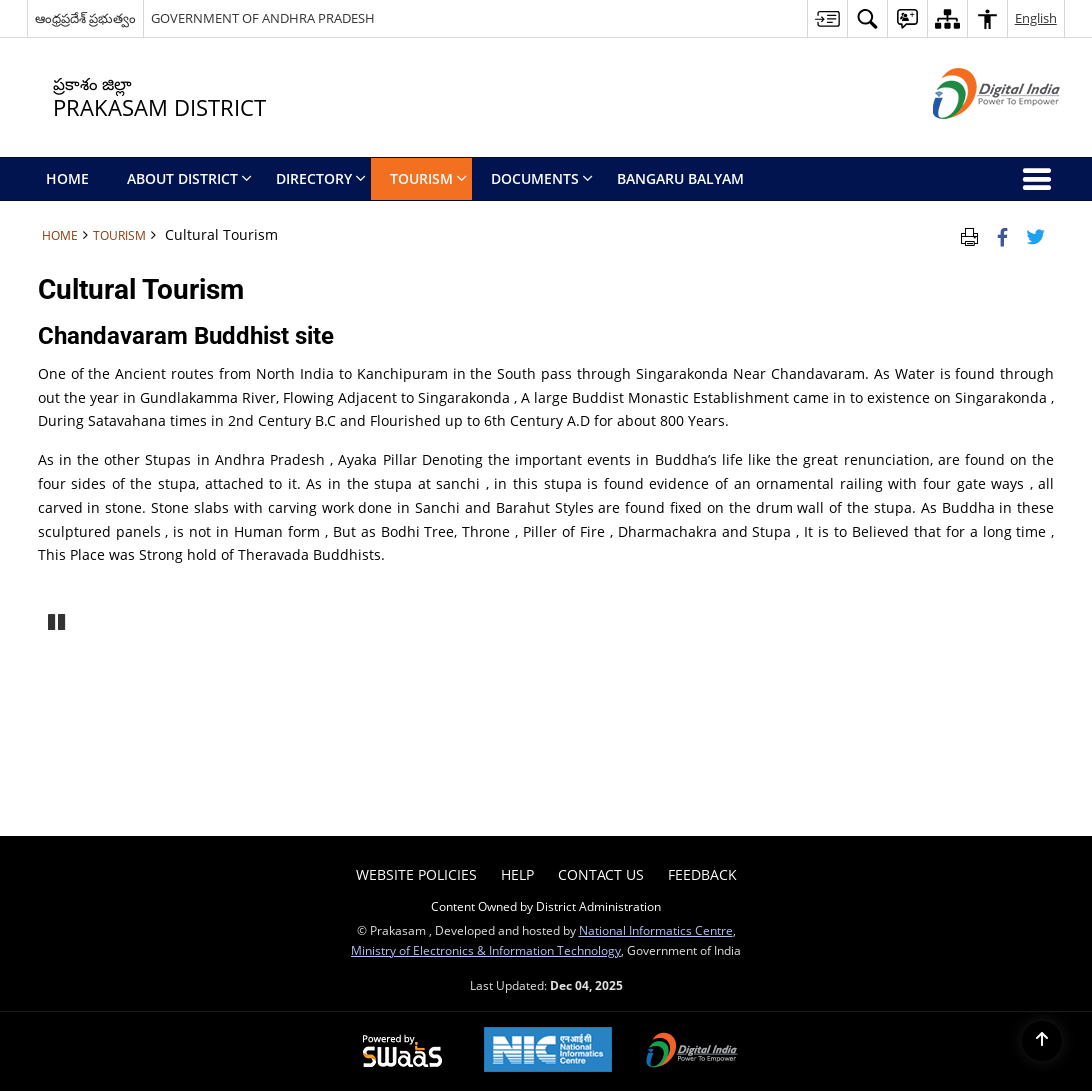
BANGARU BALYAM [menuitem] (680, 178)
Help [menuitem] (517, 874)
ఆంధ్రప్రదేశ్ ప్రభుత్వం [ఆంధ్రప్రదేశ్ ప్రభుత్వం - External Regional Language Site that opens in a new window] (85, 18)
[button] (867, 18)
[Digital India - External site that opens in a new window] (971, 135)
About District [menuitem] (189, 178)
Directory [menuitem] (321, 178)
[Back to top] (1042, 1041)
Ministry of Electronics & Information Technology (486, 950)
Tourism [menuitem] (428, 178)
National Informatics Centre (656, 930)
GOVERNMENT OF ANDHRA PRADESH (263, 18)
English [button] (1036, 18)
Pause (58, 620)
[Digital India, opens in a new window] (692, 1052)
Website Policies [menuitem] (416, 874)
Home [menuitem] (67, 178)
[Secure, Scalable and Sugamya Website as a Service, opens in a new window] (402, 1052)
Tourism (119, 235)
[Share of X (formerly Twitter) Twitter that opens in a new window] (1035, 235)
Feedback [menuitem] (702, 874)
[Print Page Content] (969, 235)
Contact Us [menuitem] (601, 874)
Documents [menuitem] (542, 178)
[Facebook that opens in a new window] (1002, 235)
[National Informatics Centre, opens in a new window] (548, 1051)
